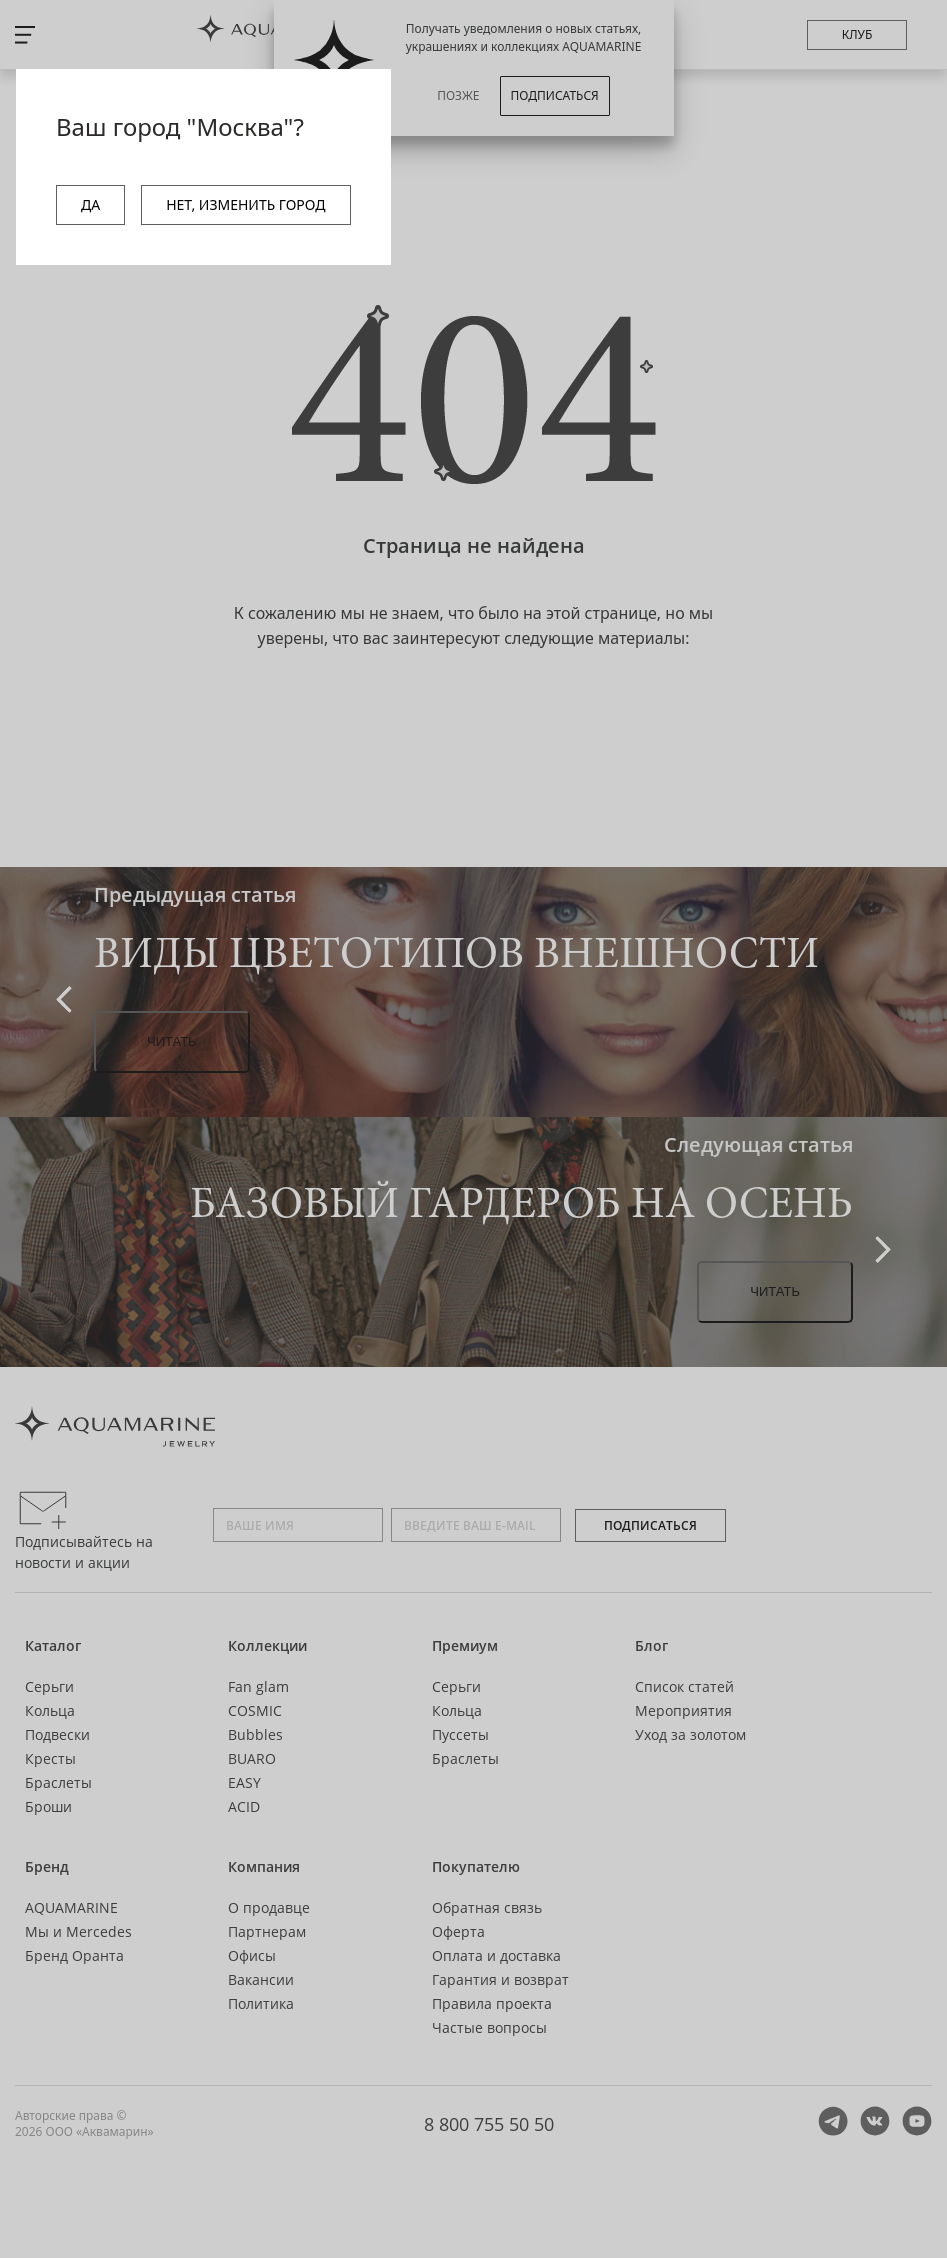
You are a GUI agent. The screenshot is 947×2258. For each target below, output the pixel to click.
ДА (90, 204)
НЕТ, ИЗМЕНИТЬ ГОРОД (245, 204)
